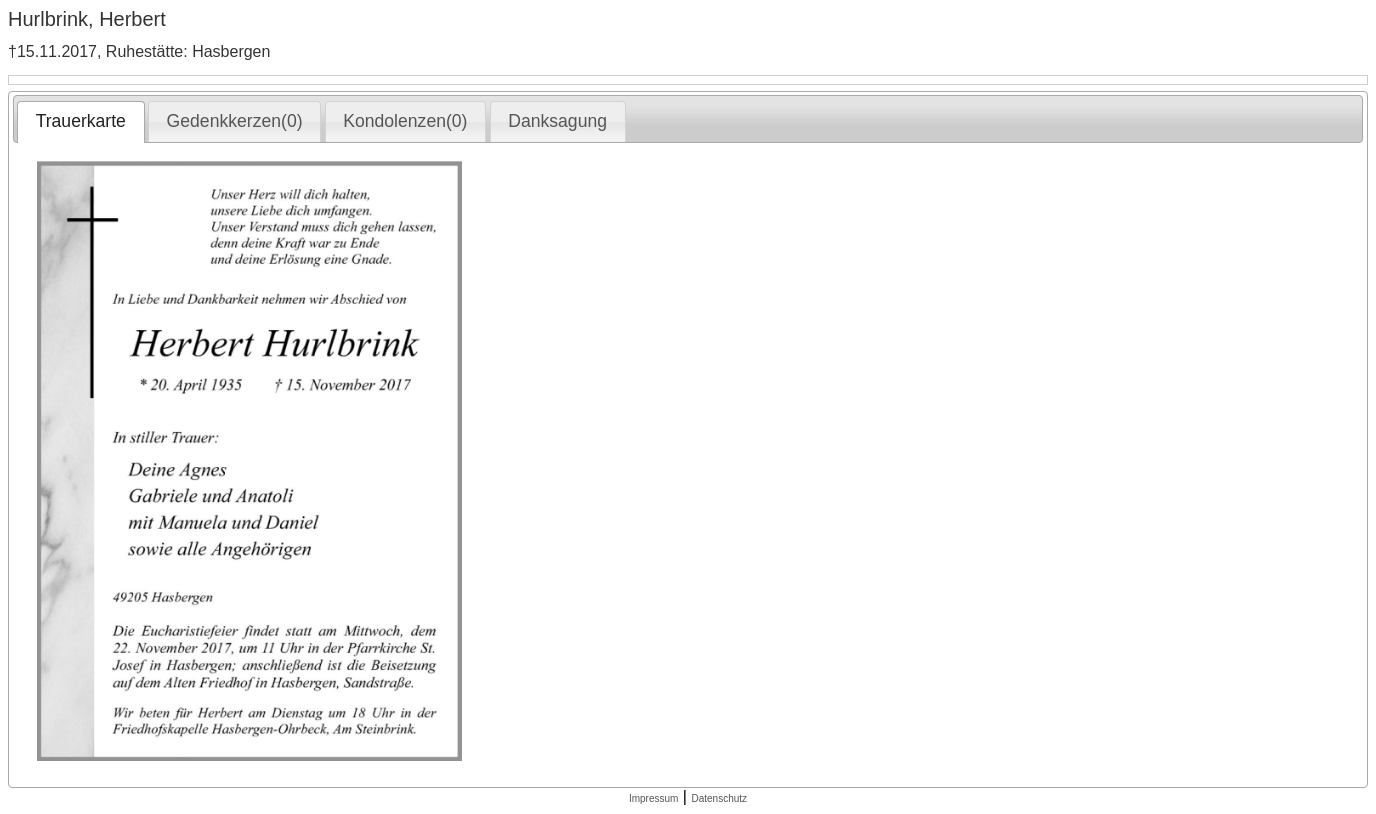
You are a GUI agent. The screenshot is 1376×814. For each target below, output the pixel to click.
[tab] (80, 122)
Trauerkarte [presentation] (81, 121)
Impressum (653, 798)
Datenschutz (719, 798)
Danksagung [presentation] (557, 121)
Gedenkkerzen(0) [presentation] (235, 121)
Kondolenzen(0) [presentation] (405, 121)
